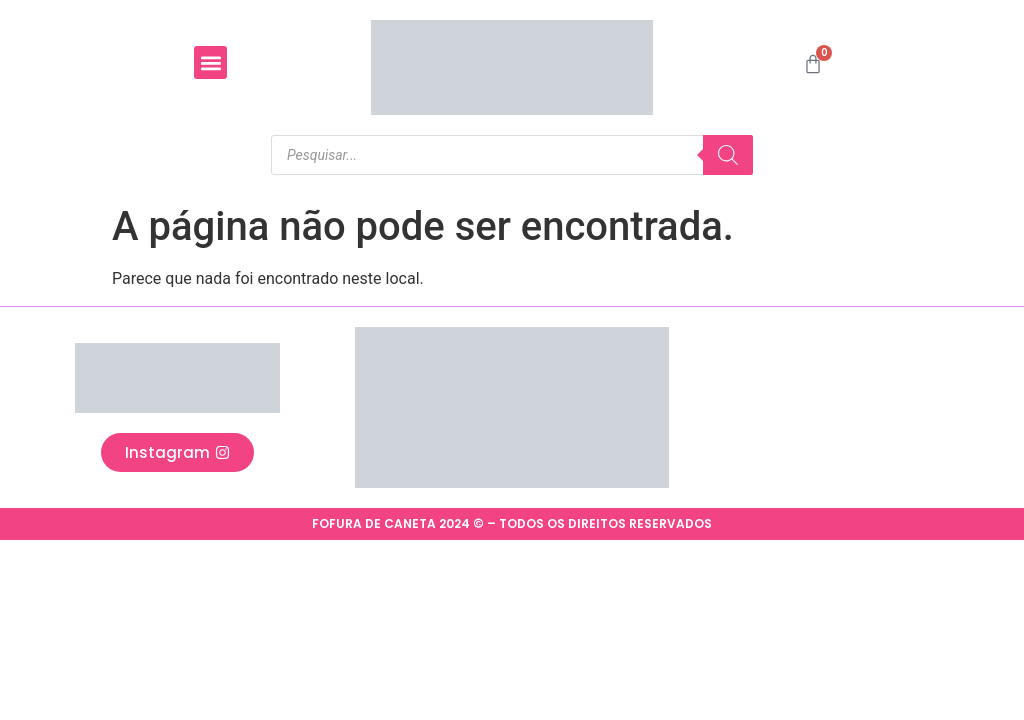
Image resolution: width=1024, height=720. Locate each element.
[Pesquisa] (728, 155)
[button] (210, 62)
